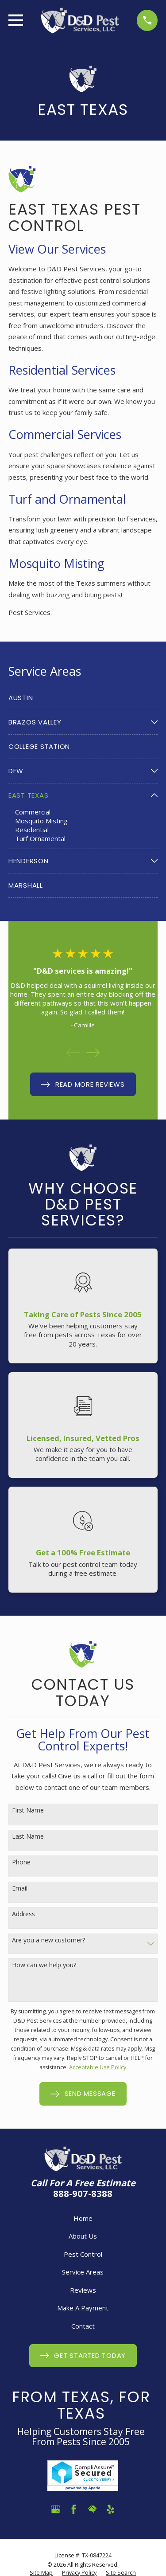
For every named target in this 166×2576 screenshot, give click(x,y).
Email (19, 1888)
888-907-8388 (82, 2193)
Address (23, 1914)
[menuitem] (83, 698)
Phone (21, 1862)
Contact (83, 2326)
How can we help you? (44, 1965)
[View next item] (93, 1052)
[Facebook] (73, 2509)
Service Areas (83, 2271)
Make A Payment (82, 2307)
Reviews (83, 2290)
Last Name (28, 1836)
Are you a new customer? (48, 1940)
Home (83, 2218)
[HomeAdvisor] (92, 2509)
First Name (28, 1810)
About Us (83, 2235)
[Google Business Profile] (55, 2509)
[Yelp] (110, 2509)
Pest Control (83, 2254)
